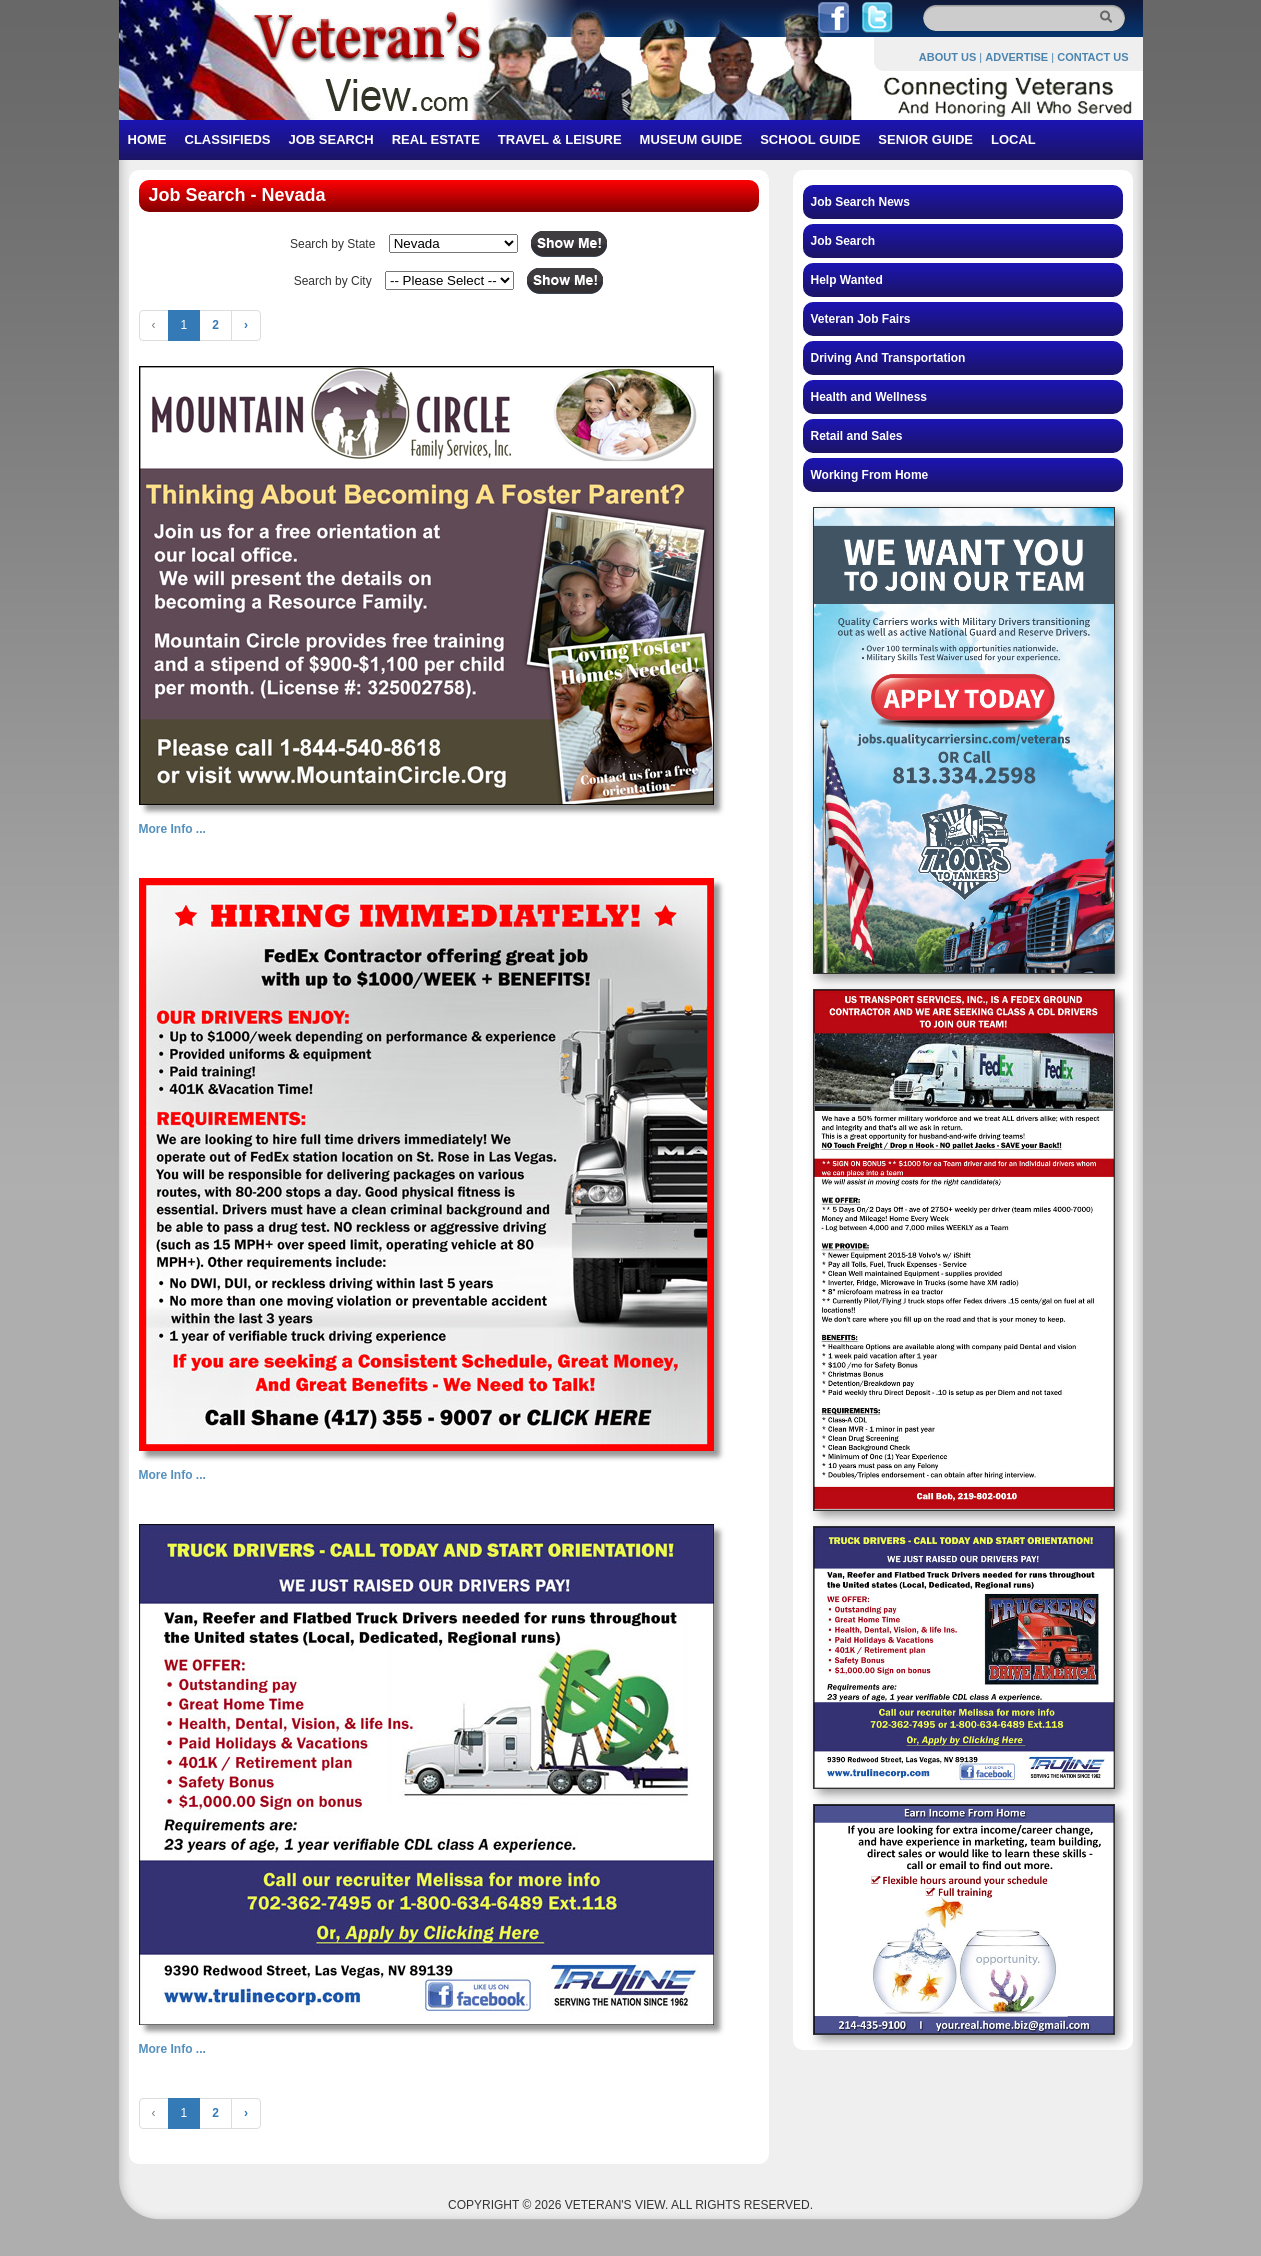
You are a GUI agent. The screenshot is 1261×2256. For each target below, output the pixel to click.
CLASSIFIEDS (228, 139)
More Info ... (172, 829)
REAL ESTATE (436, 139)
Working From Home (870, 475)
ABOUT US (947, 57)
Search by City (333, 281)
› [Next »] (246, 325)
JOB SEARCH (330, 139)
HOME (147, 139)
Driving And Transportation (888, 358)
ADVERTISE (1016, 57)
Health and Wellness (869, 397)
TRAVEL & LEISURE (560, 139)
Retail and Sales (857, 436)
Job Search (843, 241)
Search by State (332, 244)
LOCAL (1013, 139)
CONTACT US (1092, 57)
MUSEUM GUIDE (691, 139)
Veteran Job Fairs (861, 319)
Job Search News (860, 202)
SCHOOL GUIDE (810, 139)
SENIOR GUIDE (925, 139)
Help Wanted (847, 280)
